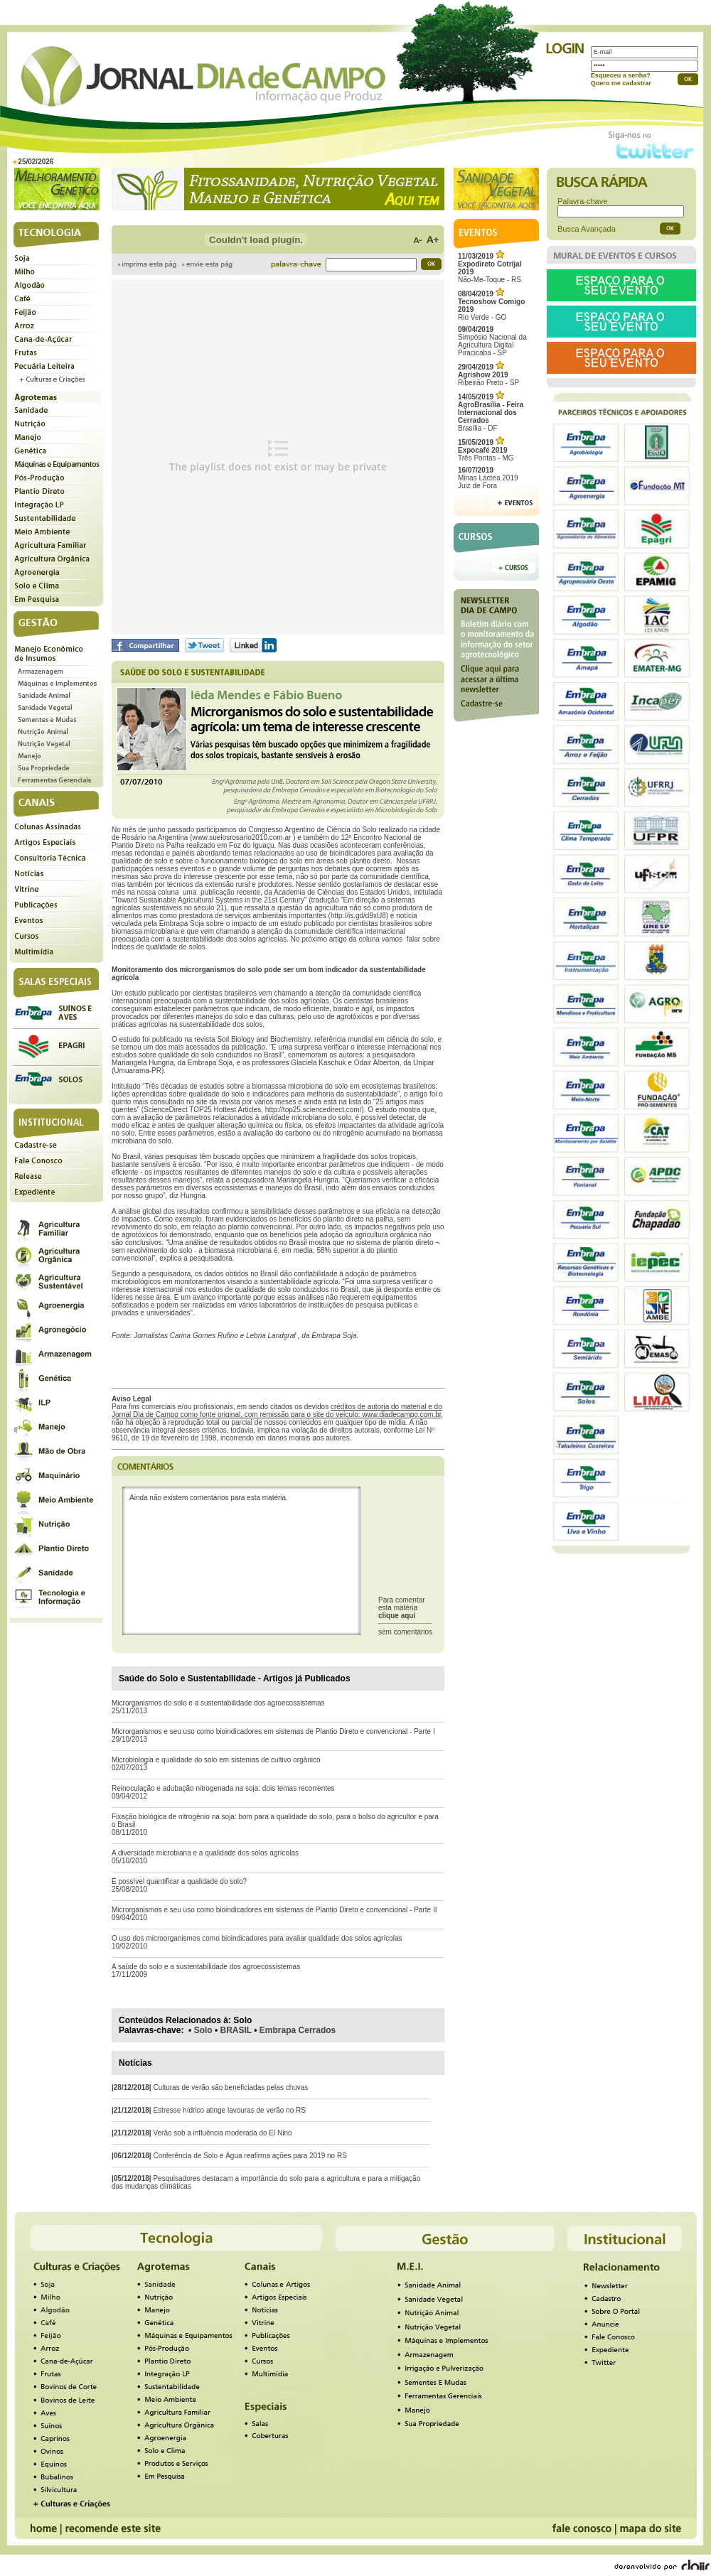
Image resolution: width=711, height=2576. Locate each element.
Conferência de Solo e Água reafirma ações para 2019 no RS (249, 2156)
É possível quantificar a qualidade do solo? (179, 1881)
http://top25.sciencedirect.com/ (313, 1110)
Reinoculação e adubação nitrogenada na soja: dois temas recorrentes (223, 1788)
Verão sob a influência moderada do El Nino (222, 2133)
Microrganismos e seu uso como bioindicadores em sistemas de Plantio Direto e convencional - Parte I (273, 1731)
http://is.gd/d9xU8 (358, 916)
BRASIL (236, 2030)
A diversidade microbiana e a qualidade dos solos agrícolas (205, 1853)
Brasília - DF (490, 412)
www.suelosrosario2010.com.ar (241, 837)
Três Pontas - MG (486, 450)
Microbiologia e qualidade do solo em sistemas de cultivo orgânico (216, 1760)
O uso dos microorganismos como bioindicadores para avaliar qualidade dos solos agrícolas (257, 1938)
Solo (203, 2030)
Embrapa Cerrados (298, 2030)
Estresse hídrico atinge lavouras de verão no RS (229, 2110)
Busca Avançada (586, 229)
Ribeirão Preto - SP (488, 375)
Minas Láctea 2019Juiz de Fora (488, 478)
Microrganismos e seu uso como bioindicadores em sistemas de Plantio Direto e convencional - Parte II (274, 1910)
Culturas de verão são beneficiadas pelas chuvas (230, 2087)
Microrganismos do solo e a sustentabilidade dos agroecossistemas (218, 1703)
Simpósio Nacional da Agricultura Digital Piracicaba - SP (492, 341)
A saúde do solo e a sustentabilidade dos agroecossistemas (206, 1967)
